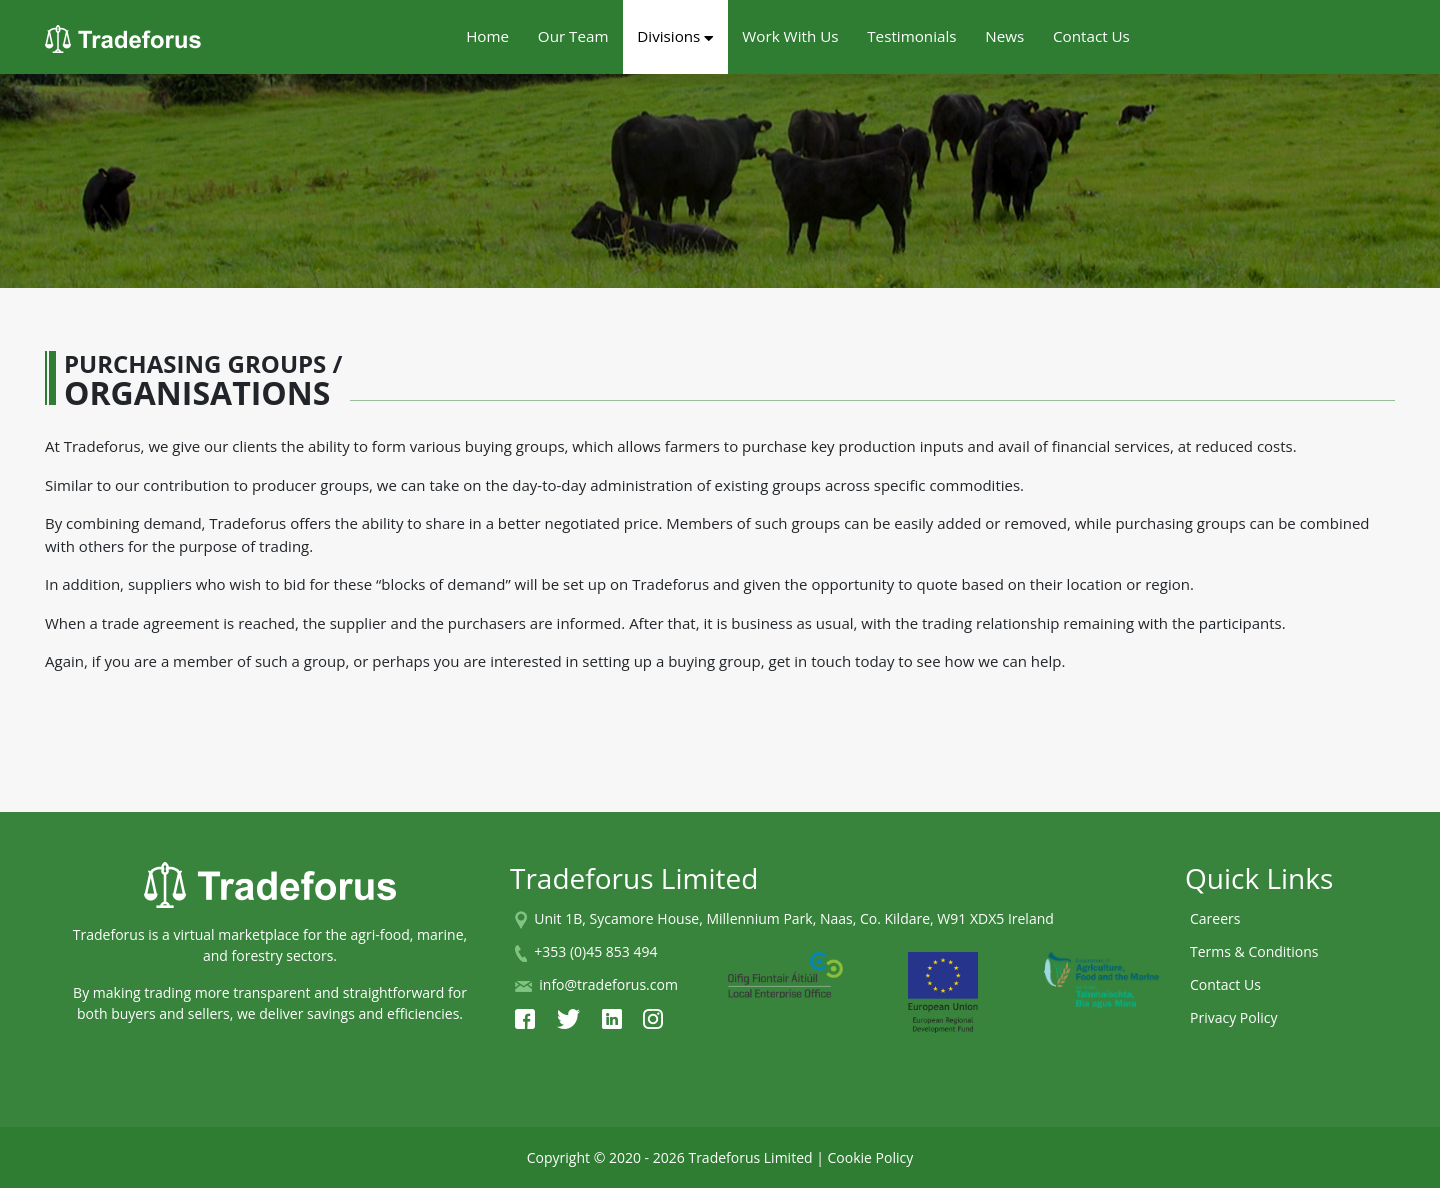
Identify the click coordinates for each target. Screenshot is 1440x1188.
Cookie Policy (871, 1157)
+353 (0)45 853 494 (595, 951)
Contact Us (1091, 36)
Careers (1215, 918)
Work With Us (790, 36)
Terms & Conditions (1254, 951)
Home (487, 36)
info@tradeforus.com (608, 984)
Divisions (675, 36)
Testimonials (911, 36)
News (1004, 36)
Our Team (573, 36)
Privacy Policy (1233, 1017)
